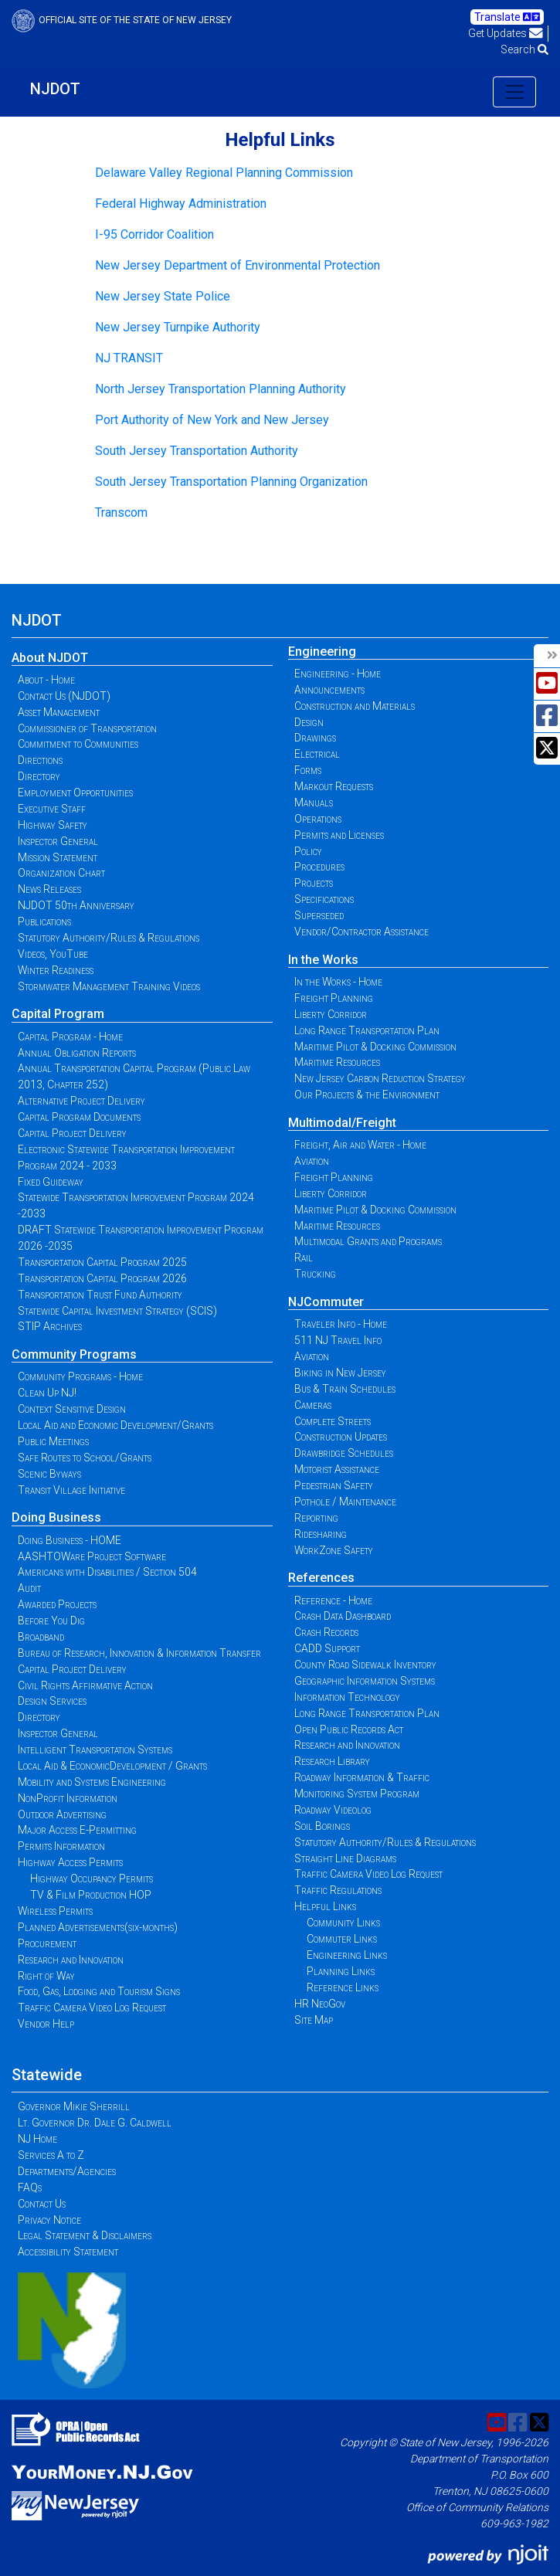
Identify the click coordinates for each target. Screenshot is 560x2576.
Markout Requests (333, 786)
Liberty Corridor (330, 1014)
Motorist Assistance (336, 1469)
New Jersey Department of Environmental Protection (237, 265)
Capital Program (58, 1013)
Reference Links (342, 1987)
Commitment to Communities (78, 744)
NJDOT (55, 89)
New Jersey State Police (162, 296)
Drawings (315, 737)
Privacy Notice (49, 2220)
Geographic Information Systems (364, 1681)
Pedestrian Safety (333, 1485)
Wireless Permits (55, 1911)
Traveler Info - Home (340, 1324)
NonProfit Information (67, 1798)
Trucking (315, 1274)
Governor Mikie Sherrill (74, 2106)
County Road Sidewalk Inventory (365, 1664)
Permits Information (61, 1846)
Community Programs (74, 1354)
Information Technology (347, 1697)
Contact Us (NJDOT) (64, 696)
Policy (308, 851)
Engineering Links (347, 1955)
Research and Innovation (71, 1959)
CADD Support (327, 1648)
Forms (307, 770)
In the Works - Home (338, 982)
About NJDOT (50, 657)
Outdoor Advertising (62, 1814)
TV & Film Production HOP (90, 1895)
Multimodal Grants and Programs (368, 1241)
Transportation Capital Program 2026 (102, 1278)
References (321, 1577)
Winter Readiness (55, 970)
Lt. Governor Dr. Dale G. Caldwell (94, 2122)
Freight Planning (333, 998)
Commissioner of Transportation (87, 728)
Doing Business (56, 1517)
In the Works (323, 959)
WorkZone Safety (333, 1550)
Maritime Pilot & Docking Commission (375, 1046)
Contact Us (42, 2204)
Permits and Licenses (339, 835)
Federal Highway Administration (180, 203)
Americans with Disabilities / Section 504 (107, 1572)
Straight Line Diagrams (345, 1858)
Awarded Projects (57, 1604)
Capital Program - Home (70, 1036)
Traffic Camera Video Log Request (92, 2007)
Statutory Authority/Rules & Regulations (108, 938)
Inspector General (58, 841)
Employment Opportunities (75, 792)
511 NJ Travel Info (338, 1340)
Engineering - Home (337, 673)
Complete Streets (332, 1421)
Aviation (311, 1161)
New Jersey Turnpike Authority (177, 327)
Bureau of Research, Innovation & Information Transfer (139, 1653)
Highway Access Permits (70, 1862)
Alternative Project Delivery (81, 1101)
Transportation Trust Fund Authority (100, 1294)
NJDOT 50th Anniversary (76, 905)
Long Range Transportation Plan (367, 1030)
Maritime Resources (337, 1062)
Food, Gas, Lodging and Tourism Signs (99, 1991)
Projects (313, 883)
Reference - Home (333, 1600)
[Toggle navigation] (514, 91)
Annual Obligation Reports (77, 1053)
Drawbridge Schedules (343, 1453)
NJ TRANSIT (129, 358)
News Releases (49, 889)
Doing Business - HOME (69, 1540)
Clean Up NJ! (47, 1392)
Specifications (324, 899)
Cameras (312, 1405)
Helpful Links (325, 1906)
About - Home (46, 680)
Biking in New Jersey (340, 1372)
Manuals (313, 802)
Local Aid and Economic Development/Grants (115, 1425)
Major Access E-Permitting (77, 1830)
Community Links (343, 1922)
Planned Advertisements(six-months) (98, 1927)
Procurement (47, 1943)
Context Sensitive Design (72, 1409)
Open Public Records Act (348, 1729)
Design (309, 722)
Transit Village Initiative (71, 1490)
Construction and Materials (354, 706)
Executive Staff (52, 809)
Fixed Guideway (50, 1182)
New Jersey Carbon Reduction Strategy (380, 1078)
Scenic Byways (49, 1474)
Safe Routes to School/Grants (84, 1457)
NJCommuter (326, 1302)
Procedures (319, 866)
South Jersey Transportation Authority (196, 450)
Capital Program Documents (79, 1117)
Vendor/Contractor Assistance (361, 931)
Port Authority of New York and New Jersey (212, 419)
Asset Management (59, 712)
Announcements (329, 690)
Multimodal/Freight (342, 1122)
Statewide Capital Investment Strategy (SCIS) (117, 1311)
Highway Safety (52, 825)
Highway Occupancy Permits (91, 1878)
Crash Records (326, 1632)
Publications (44, 921)
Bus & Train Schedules (344, 1389)
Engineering (322, 651)
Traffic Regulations (338, 1890)
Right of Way (46, 1976)
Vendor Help (46, 2024)
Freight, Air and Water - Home (360, 1145)
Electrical (317, 754)
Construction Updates (340, 1437)
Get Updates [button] (505, 33)
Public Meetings (53, 1441)
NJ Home (37, 2139)
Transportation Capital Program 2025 (102, 1262)
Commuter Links (342, 1939)
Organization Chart (61, 873)
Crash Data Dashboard (342, 1616)
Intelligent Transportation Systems (95, 1749)
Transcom (121, 512)
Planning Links (341, 1971)
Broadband (41, 1637)
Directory (39, 776)
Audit (29, 1588)
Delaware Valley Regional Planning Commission (224, 172)
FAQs (30, 2187)
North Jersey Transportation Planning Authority (220, 389)
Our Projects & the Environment (367, 1094)
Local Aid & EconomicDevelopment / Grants (112, 1766)
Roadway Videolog (333, 1810)
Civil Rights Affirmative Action (85, 1685)
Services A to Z (51, 2155)
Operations (317, 819)
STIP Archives (50, 1326)
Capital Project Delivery (72, 1133)
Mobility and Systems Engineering (92, 1782)
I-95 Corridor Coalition (154, 234)
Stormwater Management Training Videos (109, 986)
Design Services (52, 1701)
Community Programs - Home (80, 1376)
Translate (507, 17)
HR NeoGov (319, 2003)
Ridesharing (320, 1534)
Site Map (313, 2020)
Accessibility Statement (68, 2251)
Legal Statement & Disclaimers (84, 2235)
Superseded (319, 915)
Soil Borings (322, 1826)
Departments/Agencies (67, 2171)
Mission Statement (57, 857)
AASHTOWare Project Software (92, 1556)
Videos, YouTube (53, 954)
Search (524, 49)
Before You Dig (51, 1620)
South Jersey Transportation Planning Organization (231, 481)
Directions (40, 760)
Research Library (332, 1761)
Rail (303, 1257)
